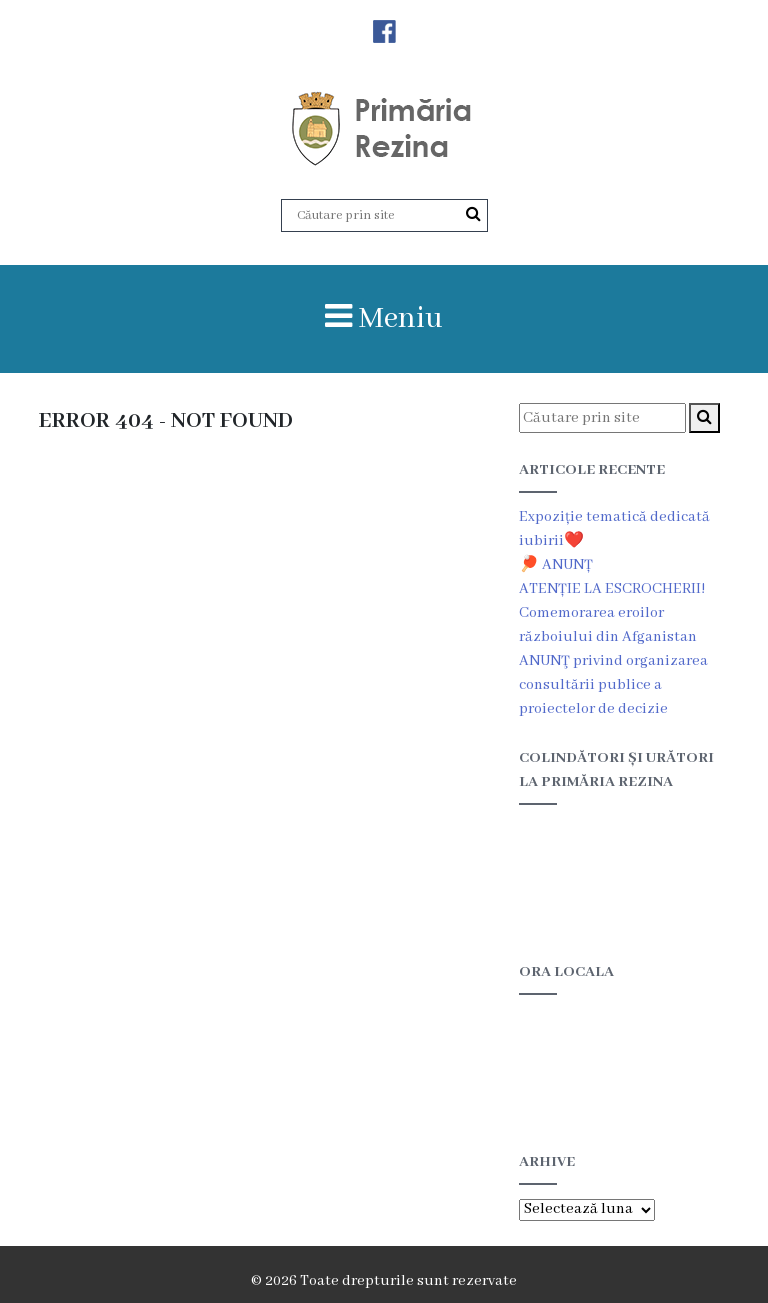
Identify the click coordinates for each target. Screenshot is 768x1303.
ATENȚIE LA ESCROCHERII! (612, 589)
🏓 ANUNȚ (556, 565)
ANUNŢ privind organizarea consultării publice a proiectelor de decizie (613, 685)
